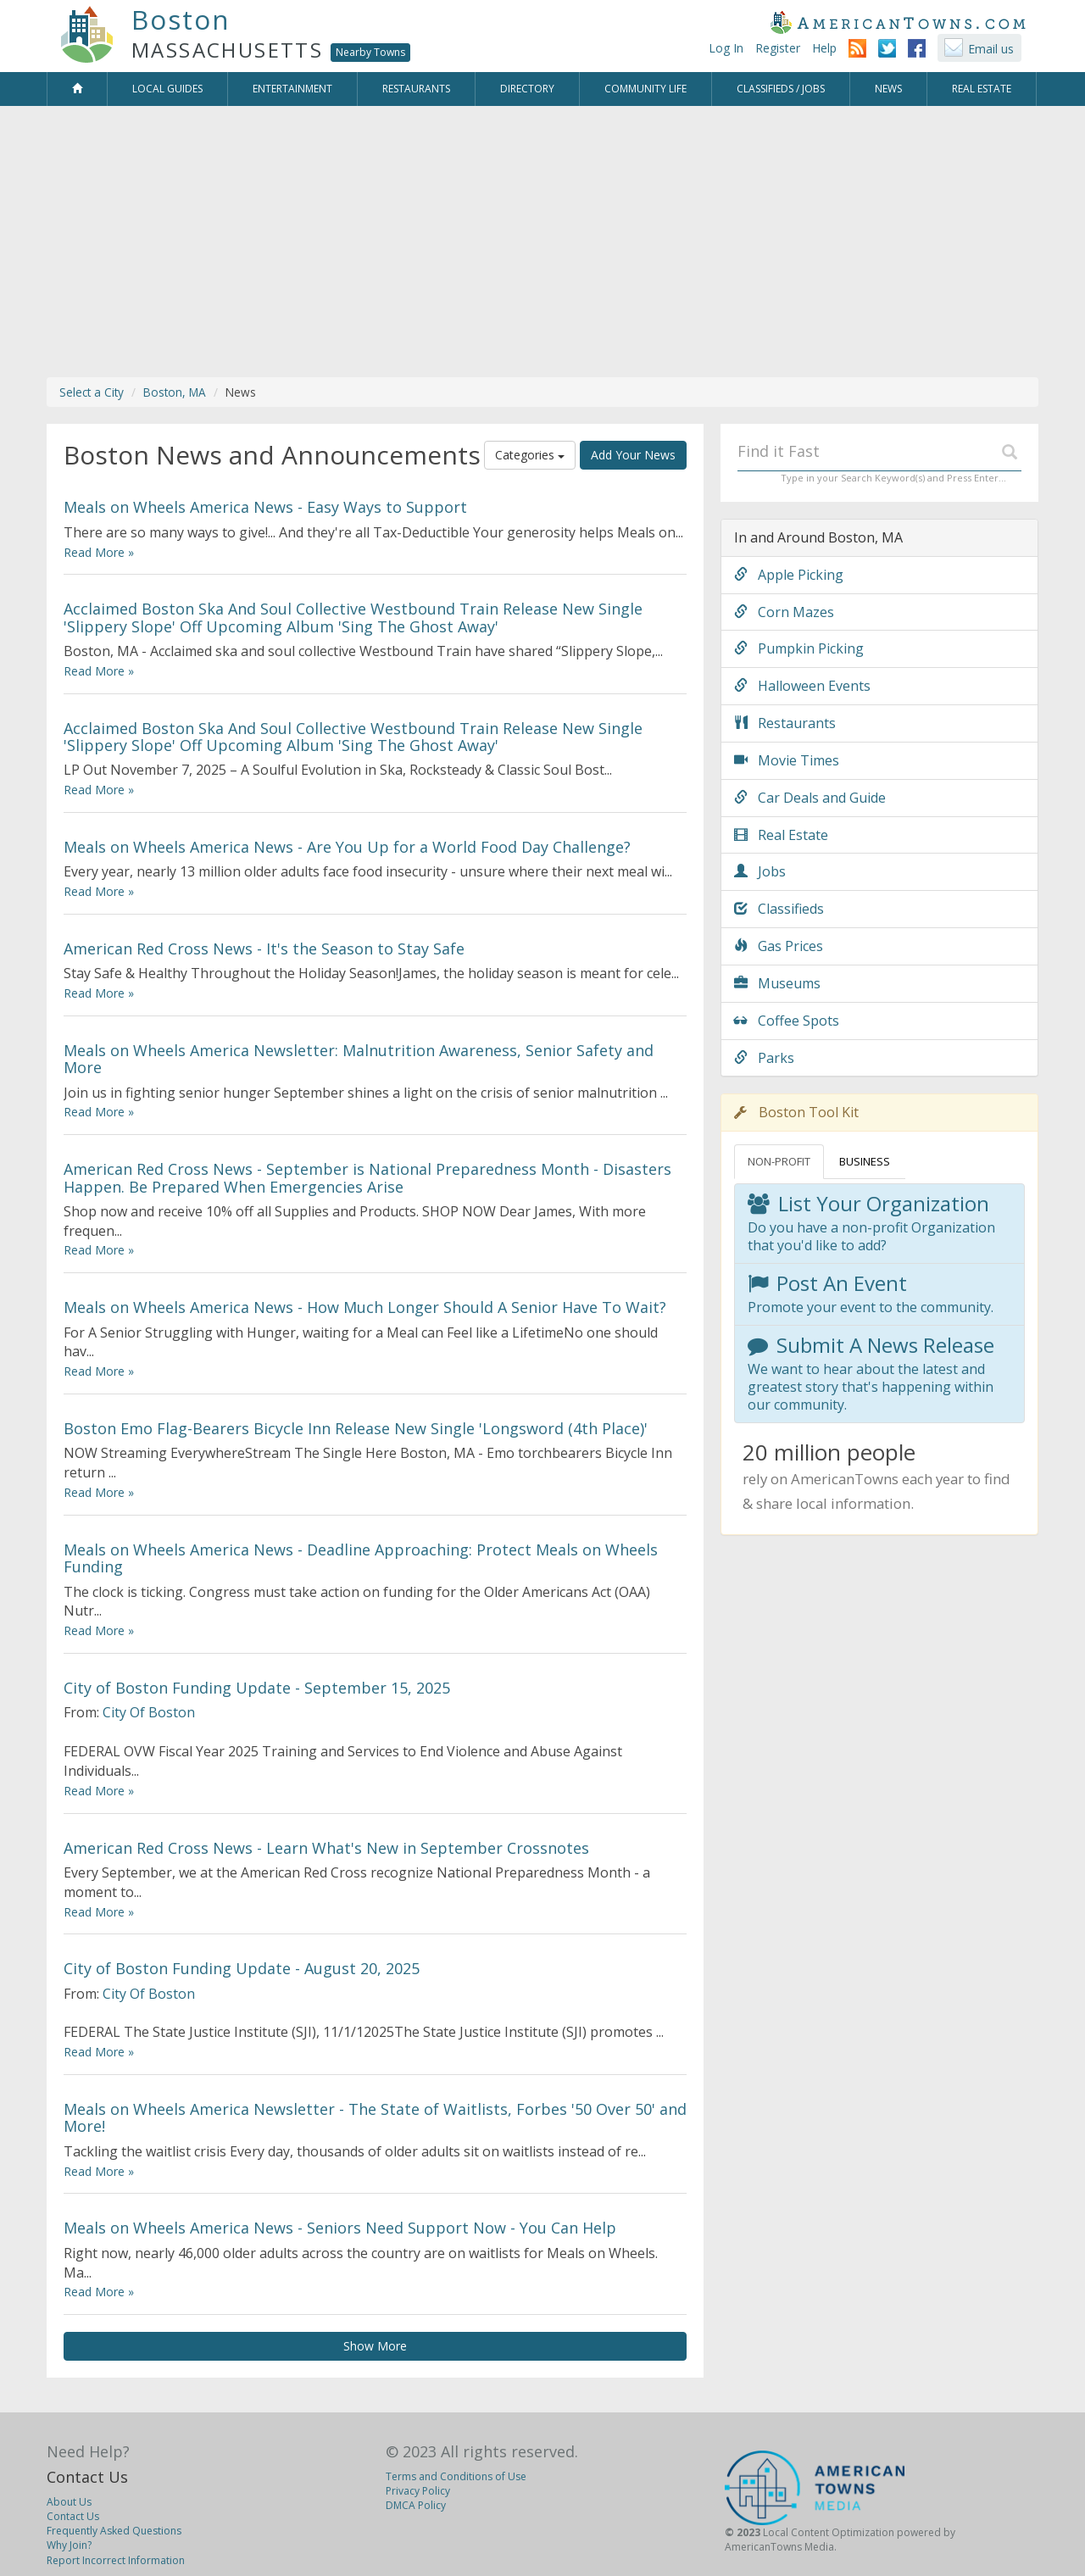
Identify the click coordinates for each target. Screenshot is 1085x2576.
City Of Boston (149, 1712)
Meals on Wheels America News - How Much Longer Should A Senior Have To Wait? (365, 1307)
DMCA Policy (416, 2505)
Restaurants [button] (416, 88)
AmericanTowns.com (898, 22)
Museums (777, 983)
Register (777, 48)
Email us (991, 49)
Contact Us (87, 2477)
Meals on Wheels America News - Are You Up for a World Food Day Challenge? (347, 847)
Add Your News (633, 455)
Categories (530, 455)
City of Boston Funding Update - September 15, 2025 (257, 1687)
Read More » (99, 552)
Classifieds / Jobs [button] (781, 88)
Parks (764, 1058)
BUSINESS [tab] (864, 1161)
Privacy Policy (418, 2491)
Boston (181, 19)
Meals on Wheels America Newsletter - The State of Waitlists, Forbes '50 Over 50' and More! (375, 2117)
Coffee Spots (786, 1020)
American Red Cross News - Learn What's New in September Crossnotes (326, 1848)
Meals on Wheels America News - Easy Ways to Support (265, 507)
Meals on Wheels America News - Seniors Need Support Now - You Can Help (340, 2227)
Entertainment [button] (292, 88)
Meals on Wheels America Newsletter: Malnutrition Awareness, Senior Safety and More (359, 1058)
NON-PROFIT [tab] (779, 1161)
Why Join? (69, 2545)
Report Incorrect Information (116, 2560)
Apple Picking (788, 574)
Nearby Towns (370, 52)
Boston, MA (174, 392)
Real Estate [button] (981, 88)
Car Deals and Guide (810, 797)
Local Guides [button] (167, 88)
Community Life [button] (645, 88)
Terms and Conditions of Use (456, 2476)
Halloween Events (802, 685)
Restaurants (785, 723)
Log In (726, 48)
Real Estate (781, 835)
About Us (69, 2502)
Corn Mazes (784, 612)
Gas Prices (778, 946)
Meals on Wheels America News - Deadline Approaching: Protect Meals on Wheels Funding (361, 1558)
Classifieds (779, 908)
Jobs (760, 871)
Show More (375, 2346)
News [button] (888, 88)
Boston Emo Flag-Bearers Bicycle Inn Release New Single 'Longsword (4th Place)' (356, 1428)
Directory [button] (527, 88)
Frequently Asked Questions (114, 2530)
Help (824, 48)
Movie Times (786, 760)
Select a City (91, 392)
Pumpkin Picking (799, 648)
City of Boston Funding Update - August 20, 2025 (242, 1968)
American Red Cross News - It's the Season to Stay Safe (264, 948)
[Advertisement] (542, 241)
